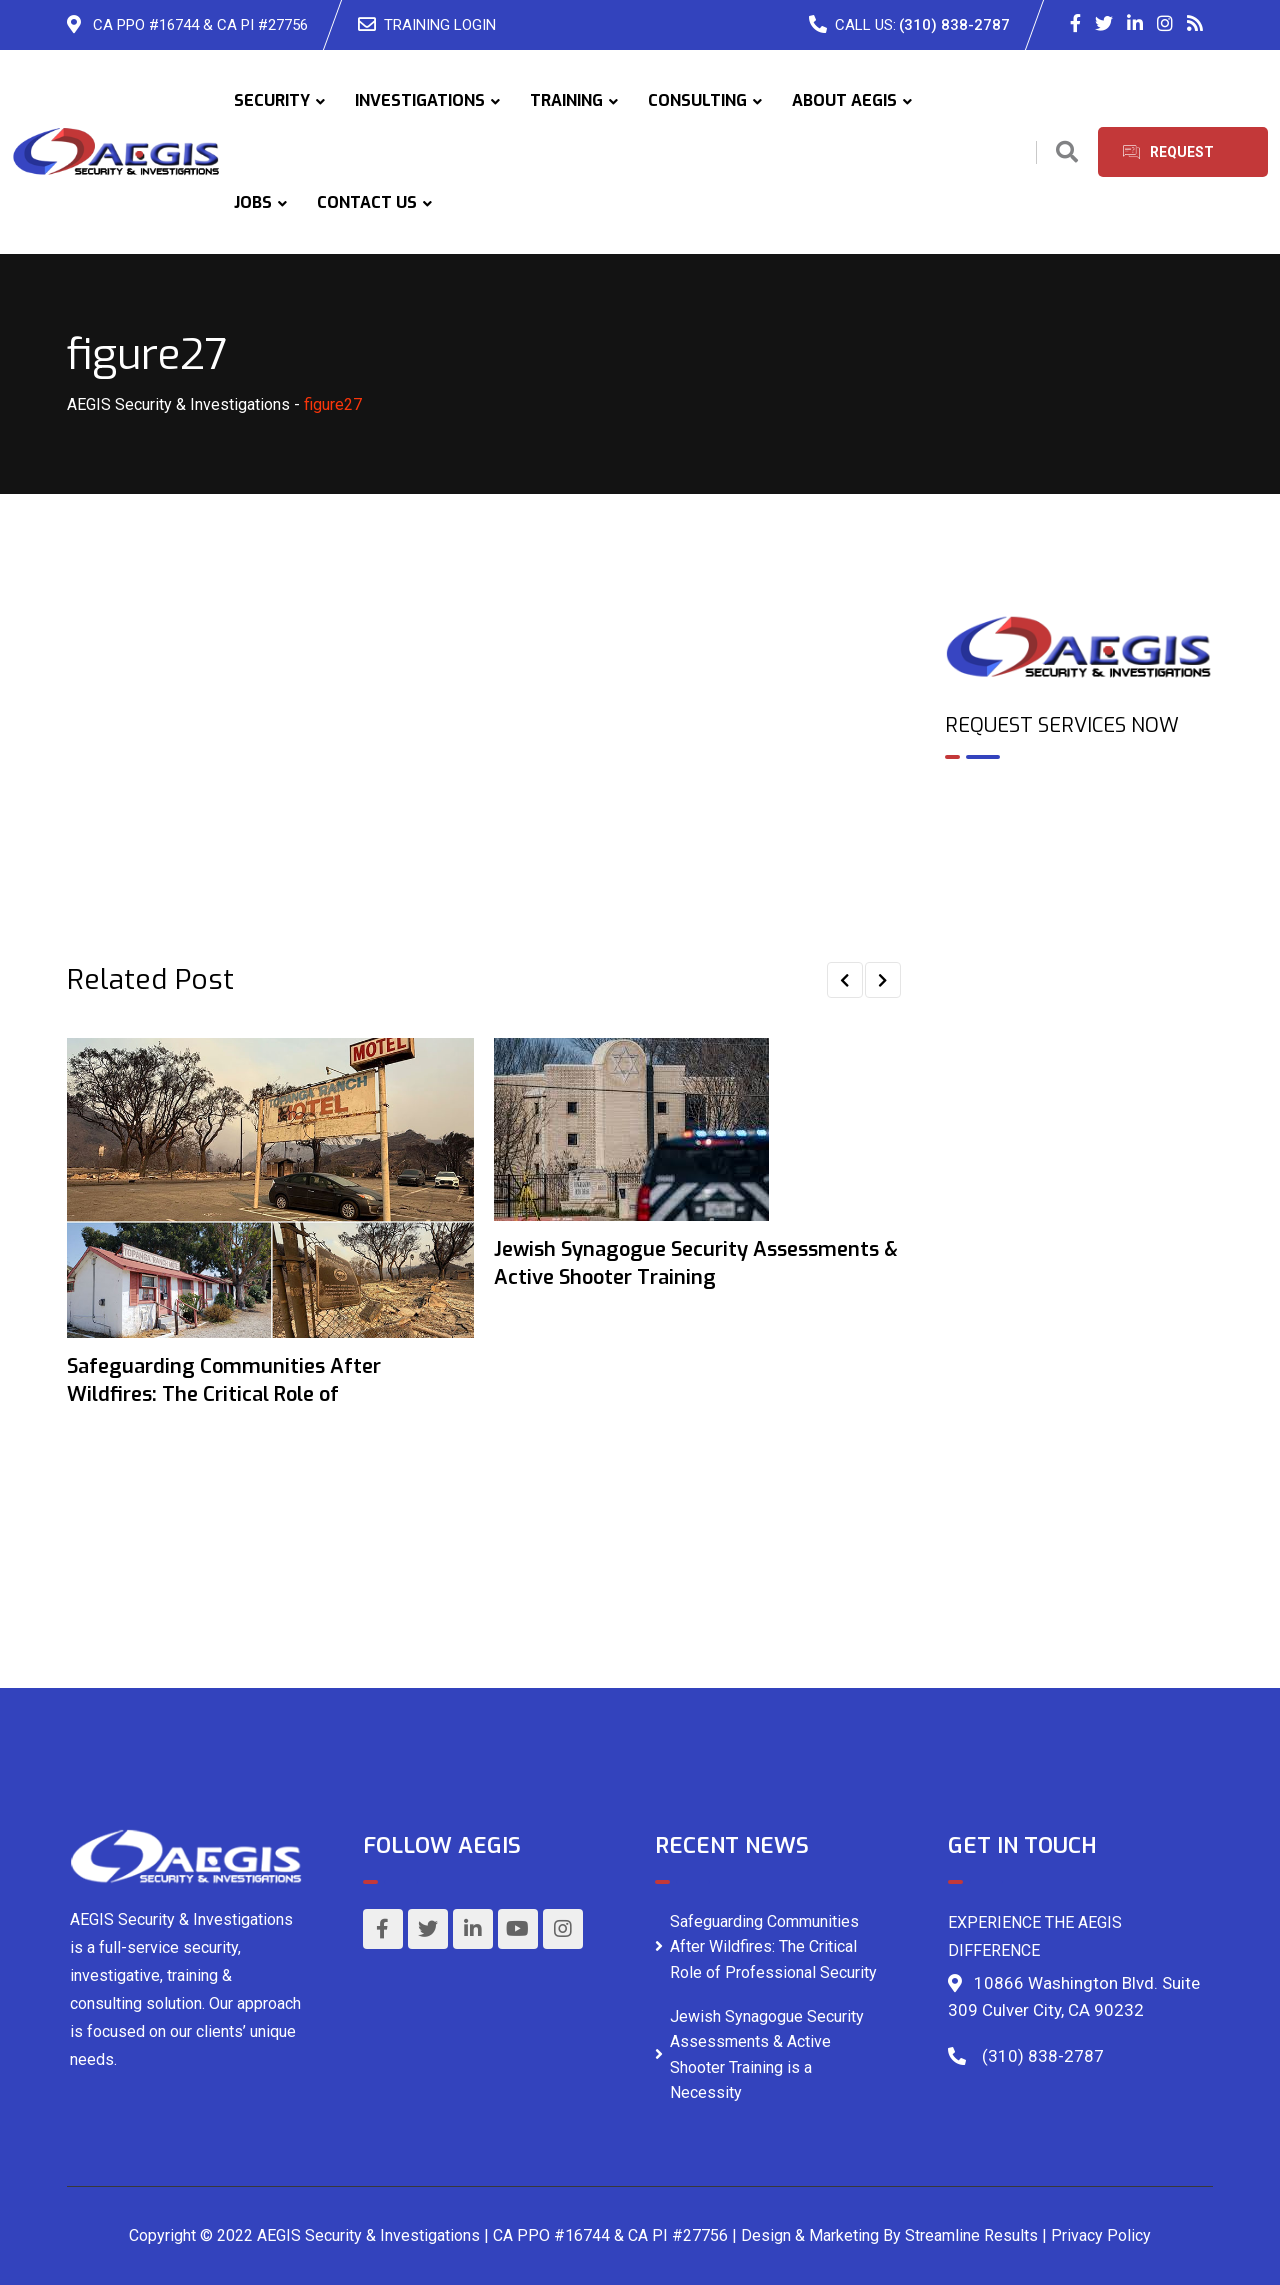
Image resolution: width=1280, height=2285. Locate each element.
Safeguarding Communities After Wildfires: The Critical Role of (224, 1380)
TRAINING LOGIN (440, 25)
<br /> (1079, 861)
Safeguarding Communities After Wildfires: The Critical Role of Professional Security (773, 1947)
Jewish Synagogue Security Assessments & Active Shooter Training (696, 1263)
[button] (845, 980)
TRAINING (566, 100)
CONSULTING (697, 100)
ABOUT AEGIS (844, 100)
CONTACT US (367, 202)
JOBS (253, 202)
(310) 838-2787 (954, 25)
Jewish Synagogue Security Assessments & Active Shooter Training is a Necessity (767, 2055)
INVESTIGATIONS (420, 100)
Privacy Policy (1101, 2235)
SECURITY (272, 100)
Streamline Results (971, 2235)
